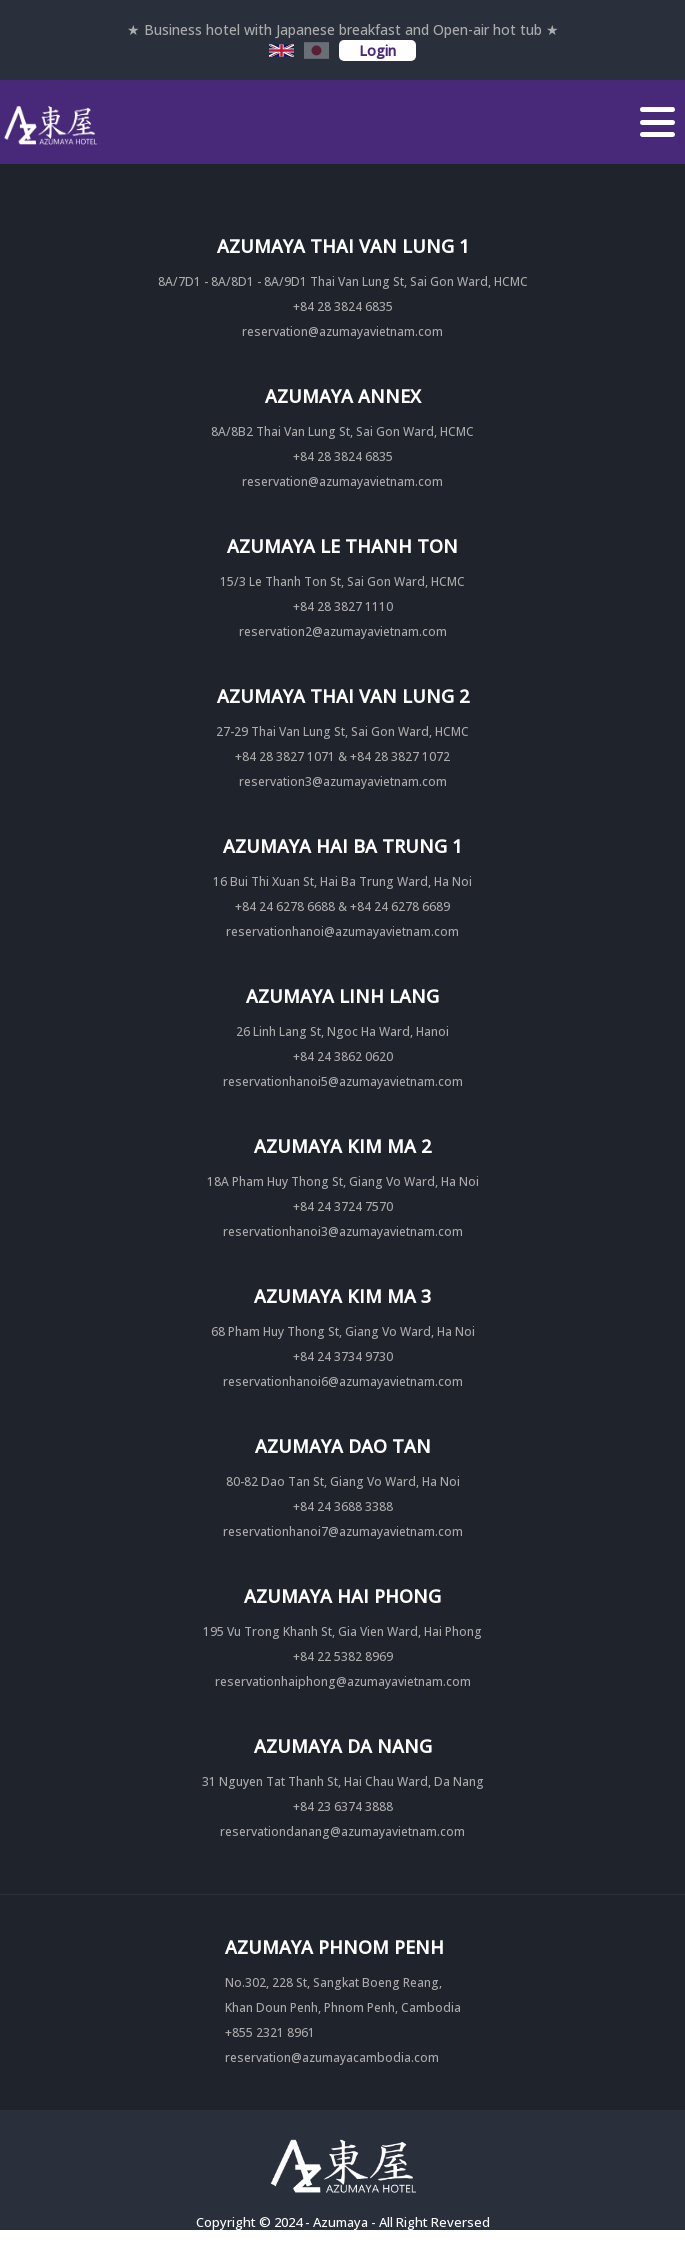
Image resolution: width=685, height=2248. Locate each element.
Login (377, 50)
